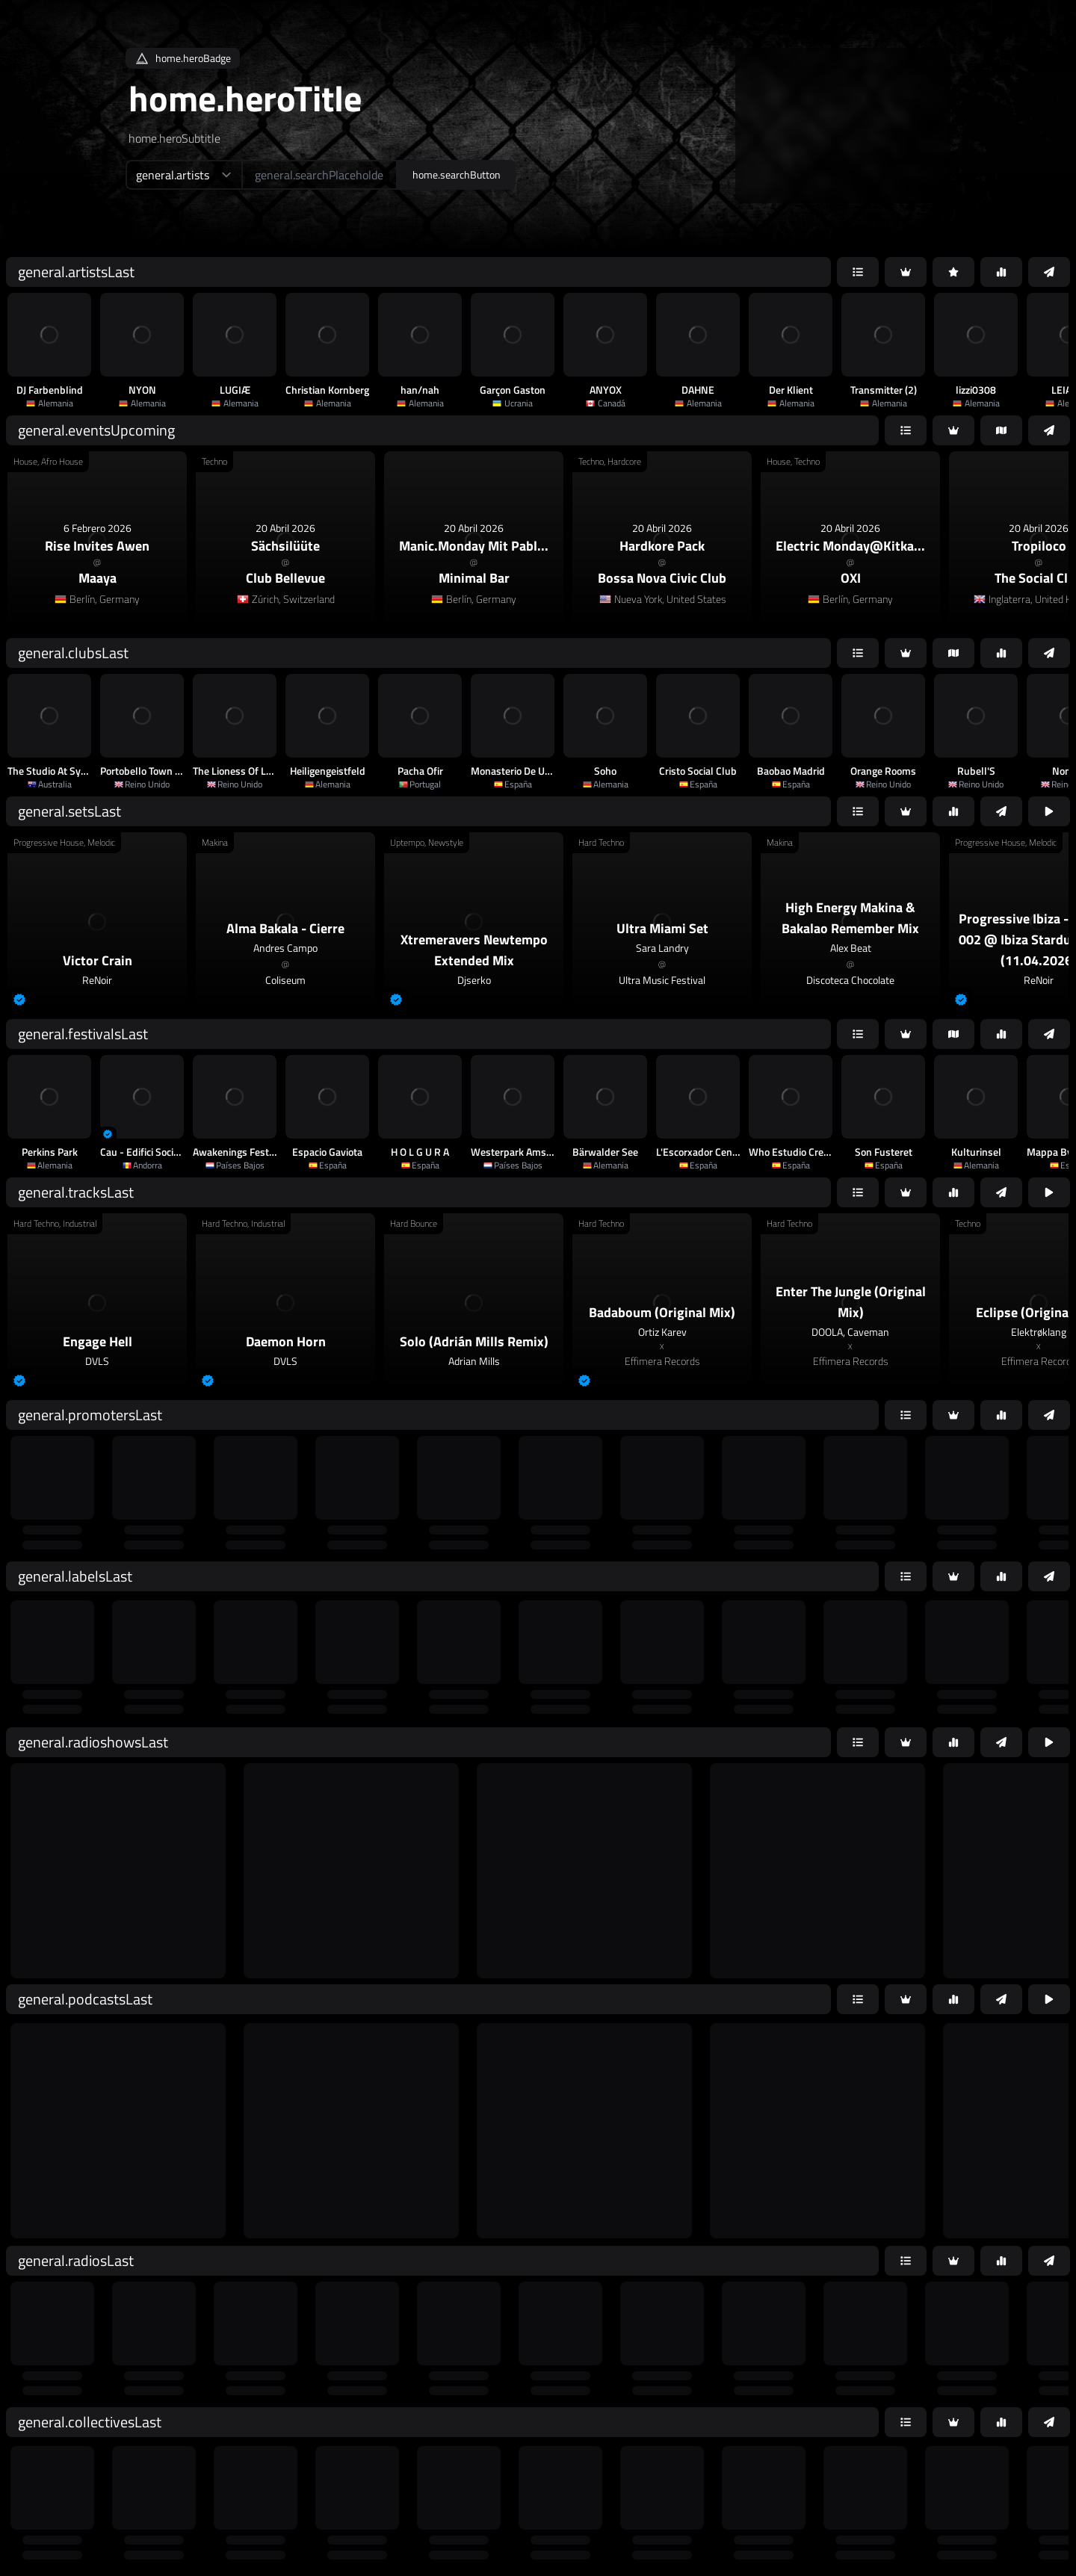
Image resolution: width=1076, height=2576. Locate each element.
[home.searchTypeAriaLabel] (183, 175)
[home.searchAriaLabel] (319, 175)
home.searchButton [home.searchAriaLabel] (456, 174)
